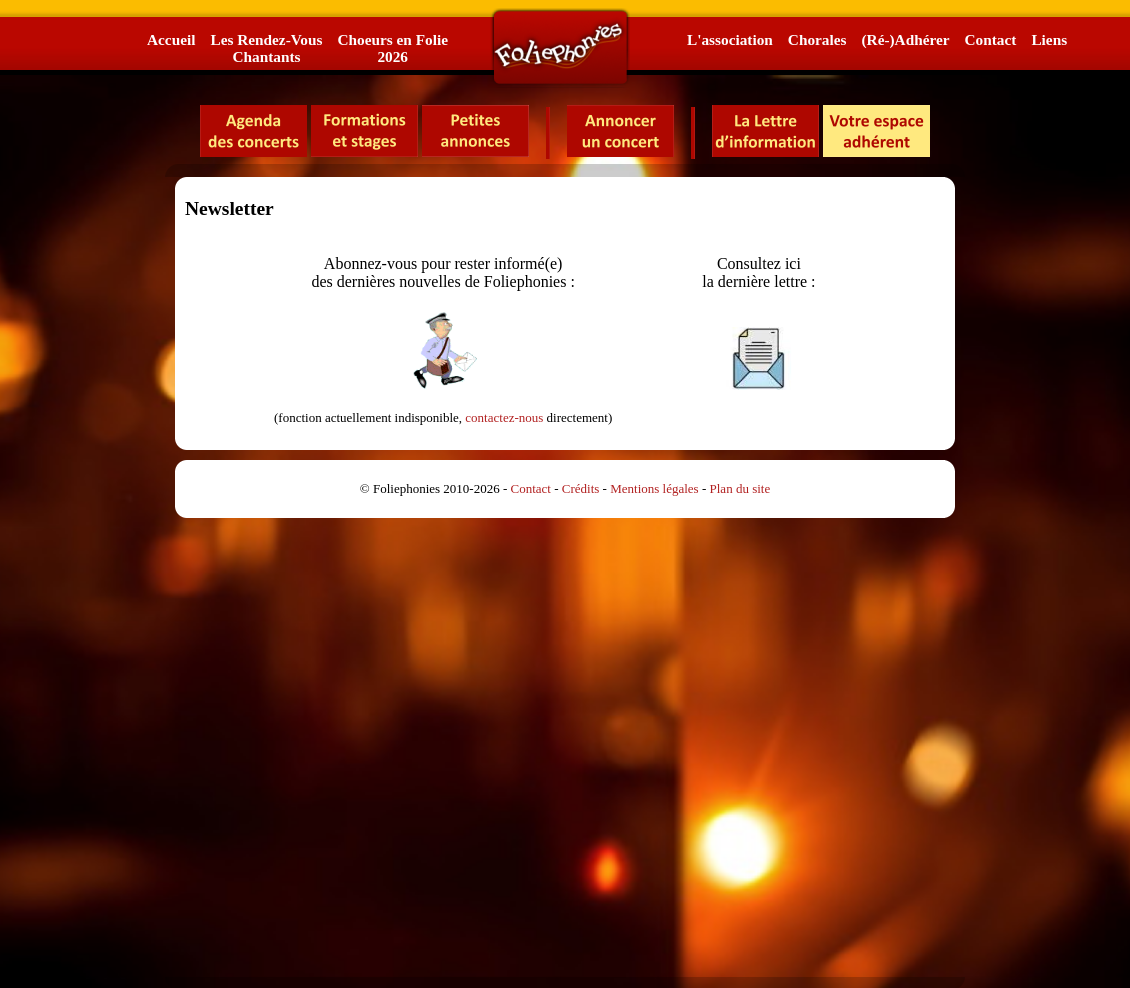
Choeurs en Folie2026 (392, 48)
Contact (991, 39)
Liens (1049, 39)
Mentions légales (654, 488)
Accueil (171, 39)
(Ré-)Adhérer (905, 39)
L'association (730, 39)
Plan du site (740, 488)
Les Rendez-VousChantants (266, 48)
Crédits (581, 488)
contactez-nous (504, 417)
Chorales (817, 39)
